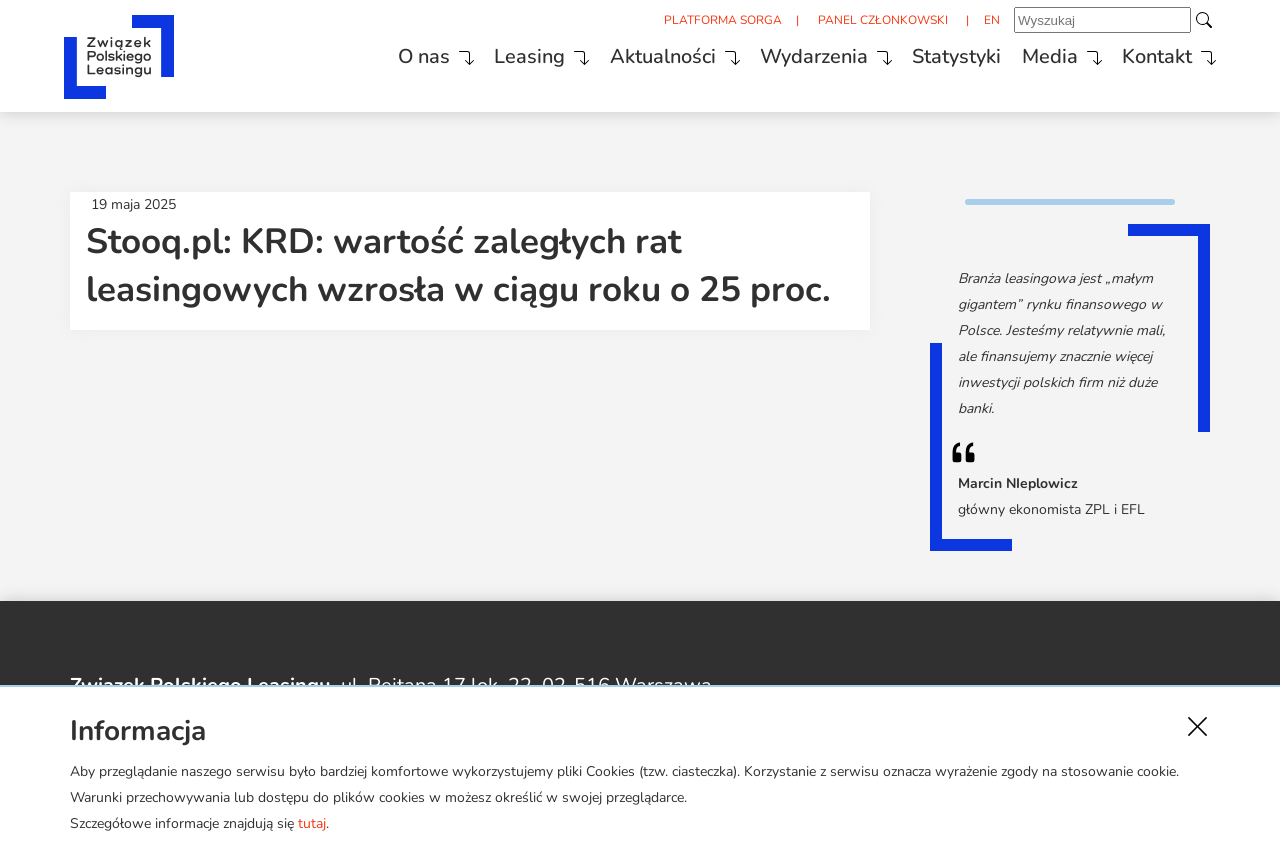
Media (1040, 53)
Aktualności (642, 53)
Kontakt (1151, 53)
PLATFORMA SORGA (709, 21)
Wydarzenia (797, 53)
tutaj (312, 823)
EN (984, 21)
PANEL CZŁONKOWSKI (872, 21)
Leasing (505, 53)
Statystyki (943, 53)
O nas (396, 53)
